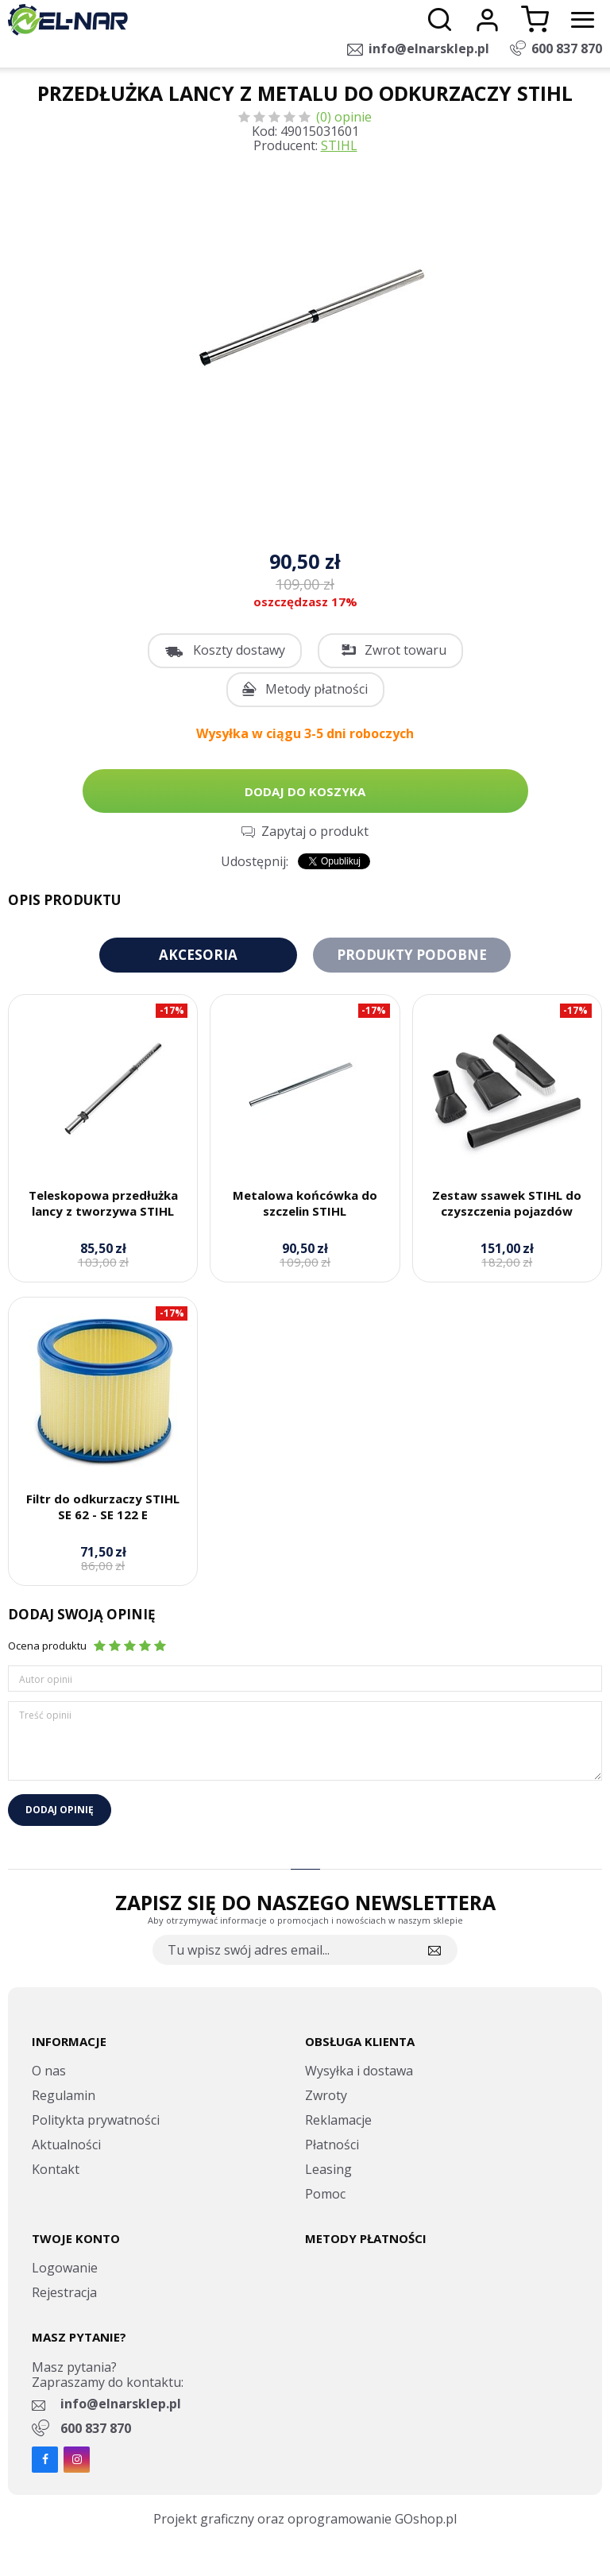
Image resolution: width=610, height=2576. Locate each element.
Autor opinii (45, 1679)
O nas (49, 2070)
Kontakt (55, 2169)
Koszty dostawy (239, 650)
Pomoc (325, 2194)
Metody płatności (316, 689)
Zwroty (326, 2095)
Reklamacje (338, 2120)
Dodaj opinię (59, 1809)
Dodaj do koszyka (305, 791)
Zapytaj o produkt (315, 831)
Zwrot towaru (405, 650)
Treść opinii (45, 1715)
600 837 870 (566, 48)
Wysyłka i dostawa (359, 2070)
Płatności (332, 2144)
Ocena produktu (47, 1645)
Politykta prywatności (96, 2120)
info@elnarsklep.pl (429, 48)
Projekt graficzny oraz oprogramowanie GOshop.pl (305, 2519)
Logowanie (65, 2267)
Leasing (328, 2169)
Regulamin (63, 2095)
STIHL (339, 145)
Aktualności (66, 2144)
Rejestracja (64, 2292)
